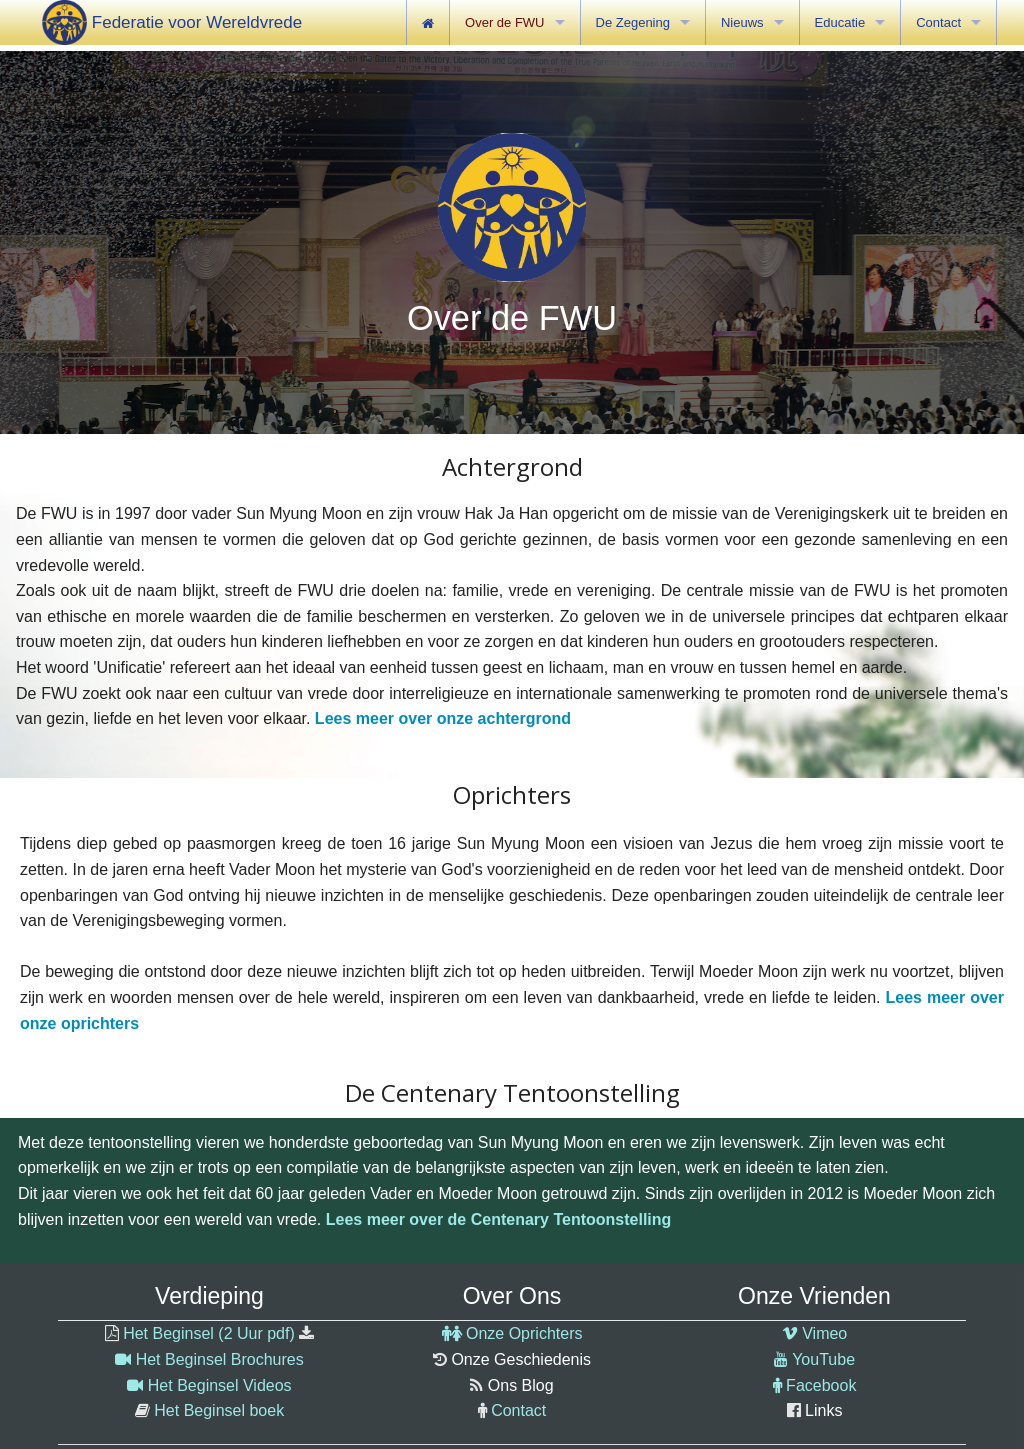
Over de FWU (504, 22)
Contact (518, 1410)
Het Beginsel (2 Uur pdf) (209, 1333)
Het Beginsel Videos (220, 1385)
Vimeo (824, 1333)
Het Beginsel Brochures (220, 1359)
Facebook (821, 1385)
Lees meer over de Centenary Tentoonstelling (499, 1219)
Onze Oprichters (524, 1333)
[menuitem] (428, 22)
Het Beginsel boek (219, 1410)
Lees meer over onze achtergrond (443, 718)
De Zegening (633, 22)
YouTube (823, 1359)
